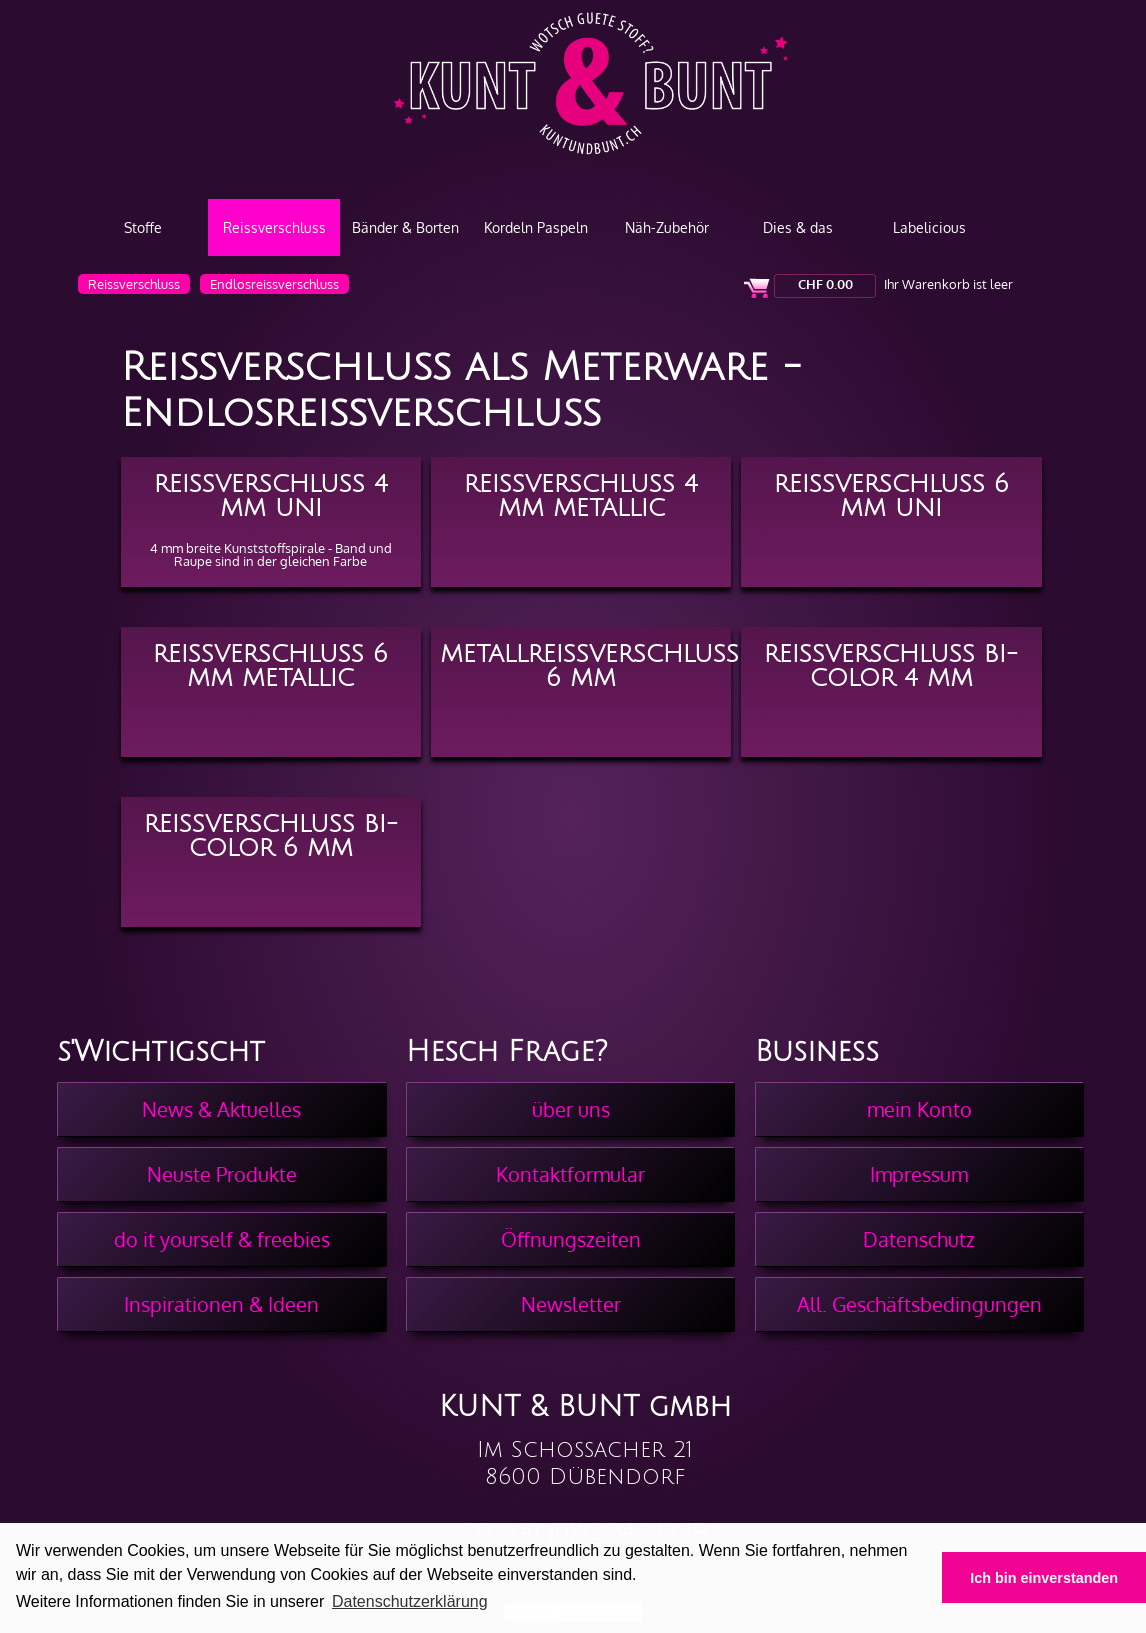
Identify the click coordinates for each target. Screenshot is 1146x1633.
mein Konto (919, 1109)
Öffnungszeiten (571, 1239)
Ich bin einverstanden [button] (1044, 1578)
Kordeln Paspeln (536, 227)
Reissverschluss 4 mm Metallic (581, 494)
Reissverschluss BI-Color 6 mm (271, 834)
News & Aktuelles (221, 1109)
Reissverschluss (274, 227)
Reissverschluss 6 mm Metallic (270, 664)
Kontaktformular (570, 1174)
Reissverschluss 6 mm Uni (891, 494)
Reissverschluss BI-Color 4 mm (891, 664)
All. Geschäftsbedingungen (919, 1304)
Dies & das (798, 227)
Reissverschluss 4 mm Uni (271, 494)
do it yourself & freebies (222, 1239)
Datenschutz (919, 1239)
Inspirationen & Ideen (221, 1304)
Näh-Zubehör (667, 227)
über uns (571, 1109)
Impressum (919, 1174)
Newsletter (571, 1304)
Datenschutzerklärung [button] (410, 1601)
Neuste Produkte (222, 1174)
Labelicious (929, 227)
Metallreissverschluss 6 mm (586, 664)
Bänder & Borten (405, 227)
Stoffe (143, 227)
